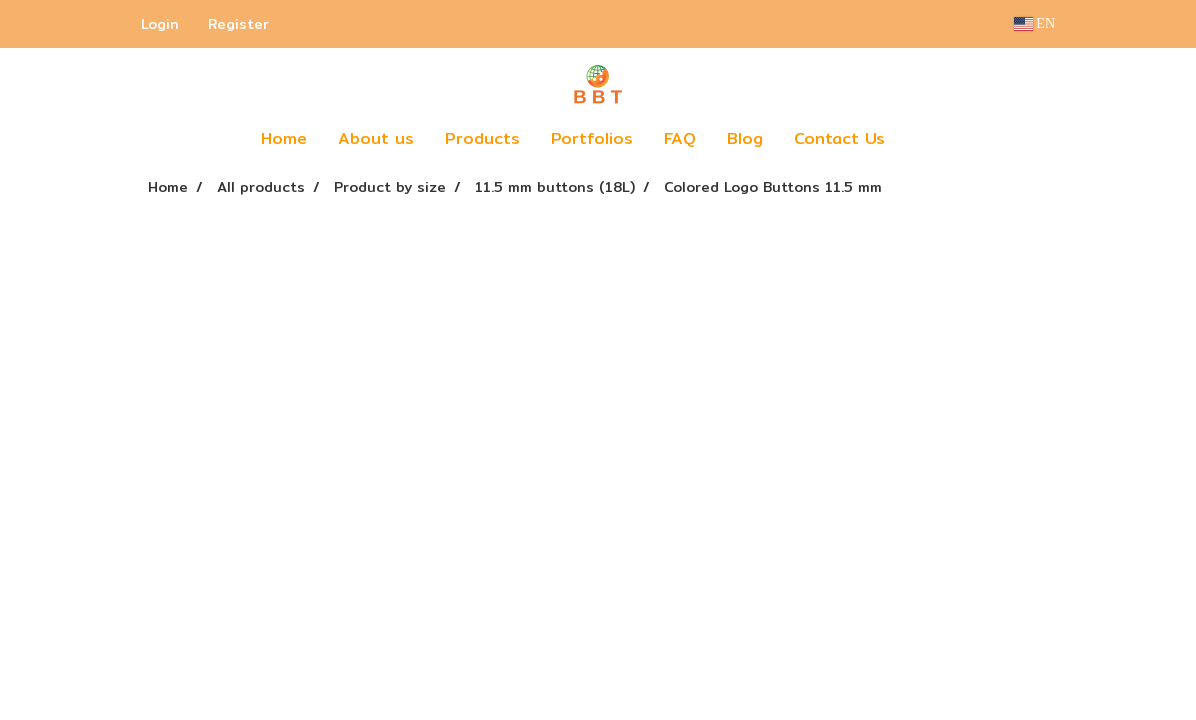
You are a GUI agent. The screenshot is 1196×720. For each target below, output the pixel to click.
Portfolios (592, 138)
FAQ (680, 138)
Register (238, 24)
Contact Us (839, 138)
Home (284, 138)
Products (482, 138)
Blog (745, 138)
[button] (930, 139)
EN (1034, 23)
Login (160, 24)
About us (376, 138)
